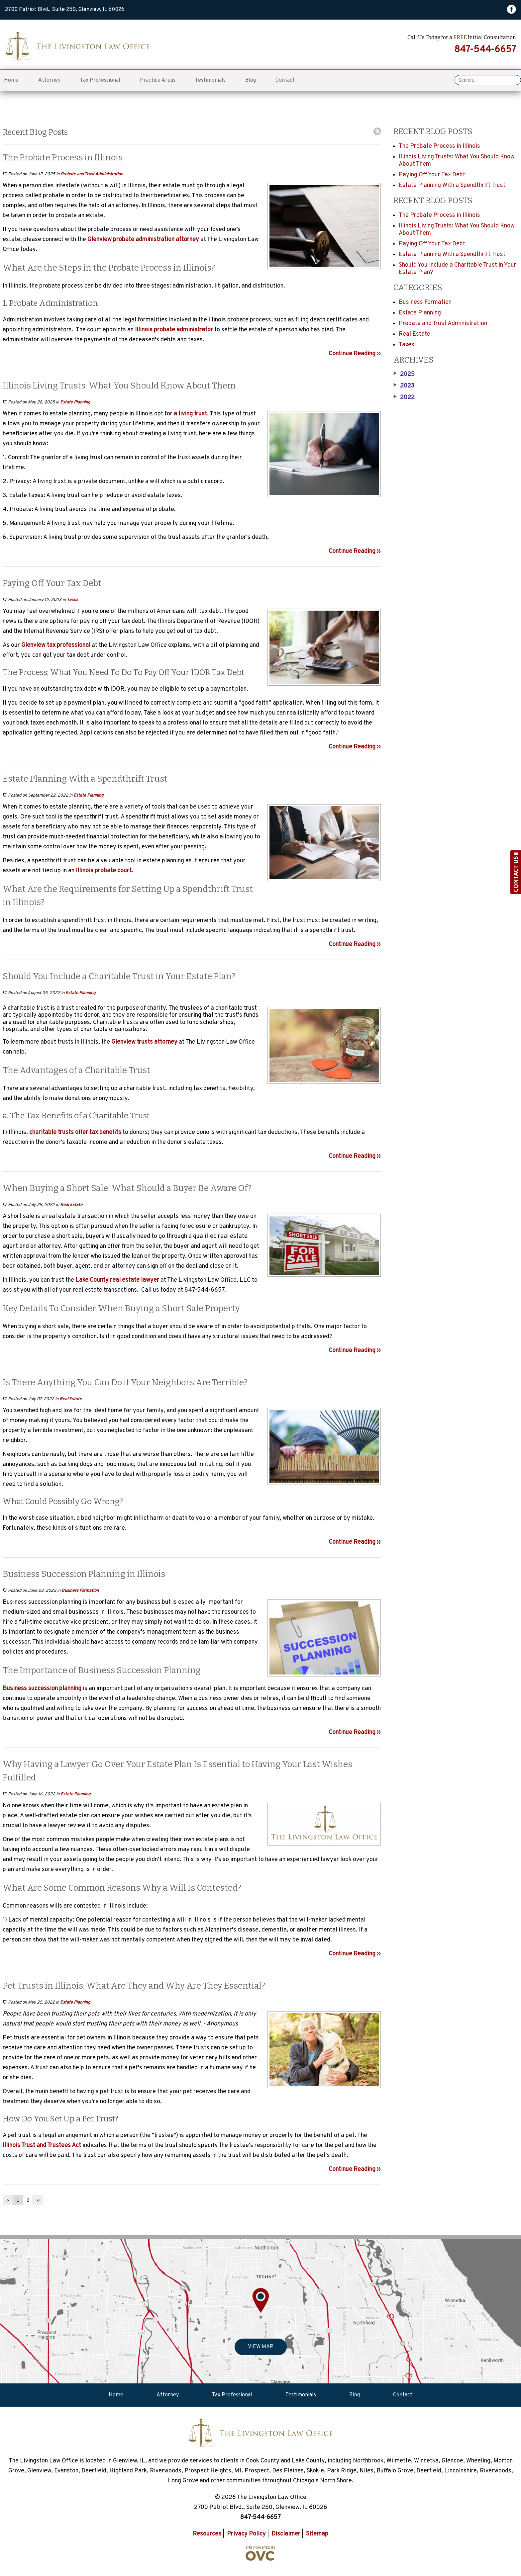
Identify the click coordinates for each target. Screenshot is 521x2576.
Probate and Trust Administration (91, 174)
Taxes (72, 600)
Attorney (49, 80)
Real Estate (71, 1205)
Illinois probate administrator (173, 330)
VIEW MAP (260, 2347)
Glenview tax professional (55, 645)
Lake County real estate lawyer (117, 1280)
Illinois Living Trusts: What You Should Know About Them (457, 160)
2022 (404, 397)
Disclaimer (285, 2534)
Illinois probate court (104, 871)
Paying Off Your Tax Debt (432, 175)
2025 (404, 374)
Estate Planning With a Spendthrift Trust (452, 185)
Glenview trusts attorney (144, 1042)
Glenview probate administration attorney (143, 239)
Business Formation (80, 1590)
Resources (207, 2534)
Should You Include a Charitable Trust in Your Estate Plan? (457, 268)
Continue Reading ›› (355, 354)
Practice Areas (157, 80)
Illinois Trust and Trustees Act (42, 2145)
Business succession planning (42, 1688)
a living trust (190, 414)
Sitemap (317, 2534)
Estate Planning (75, 402)
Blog (250, 80)
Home (11, 80)
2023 (403, 386)
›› (38, 2200)
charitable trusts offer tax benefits (75, 1132)
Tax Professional (100, 80)
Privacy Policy (246, 2534)
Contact (285, 80)
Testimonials (210, 80)
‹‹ (7, 2200)
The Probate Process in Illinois (439, 146)
